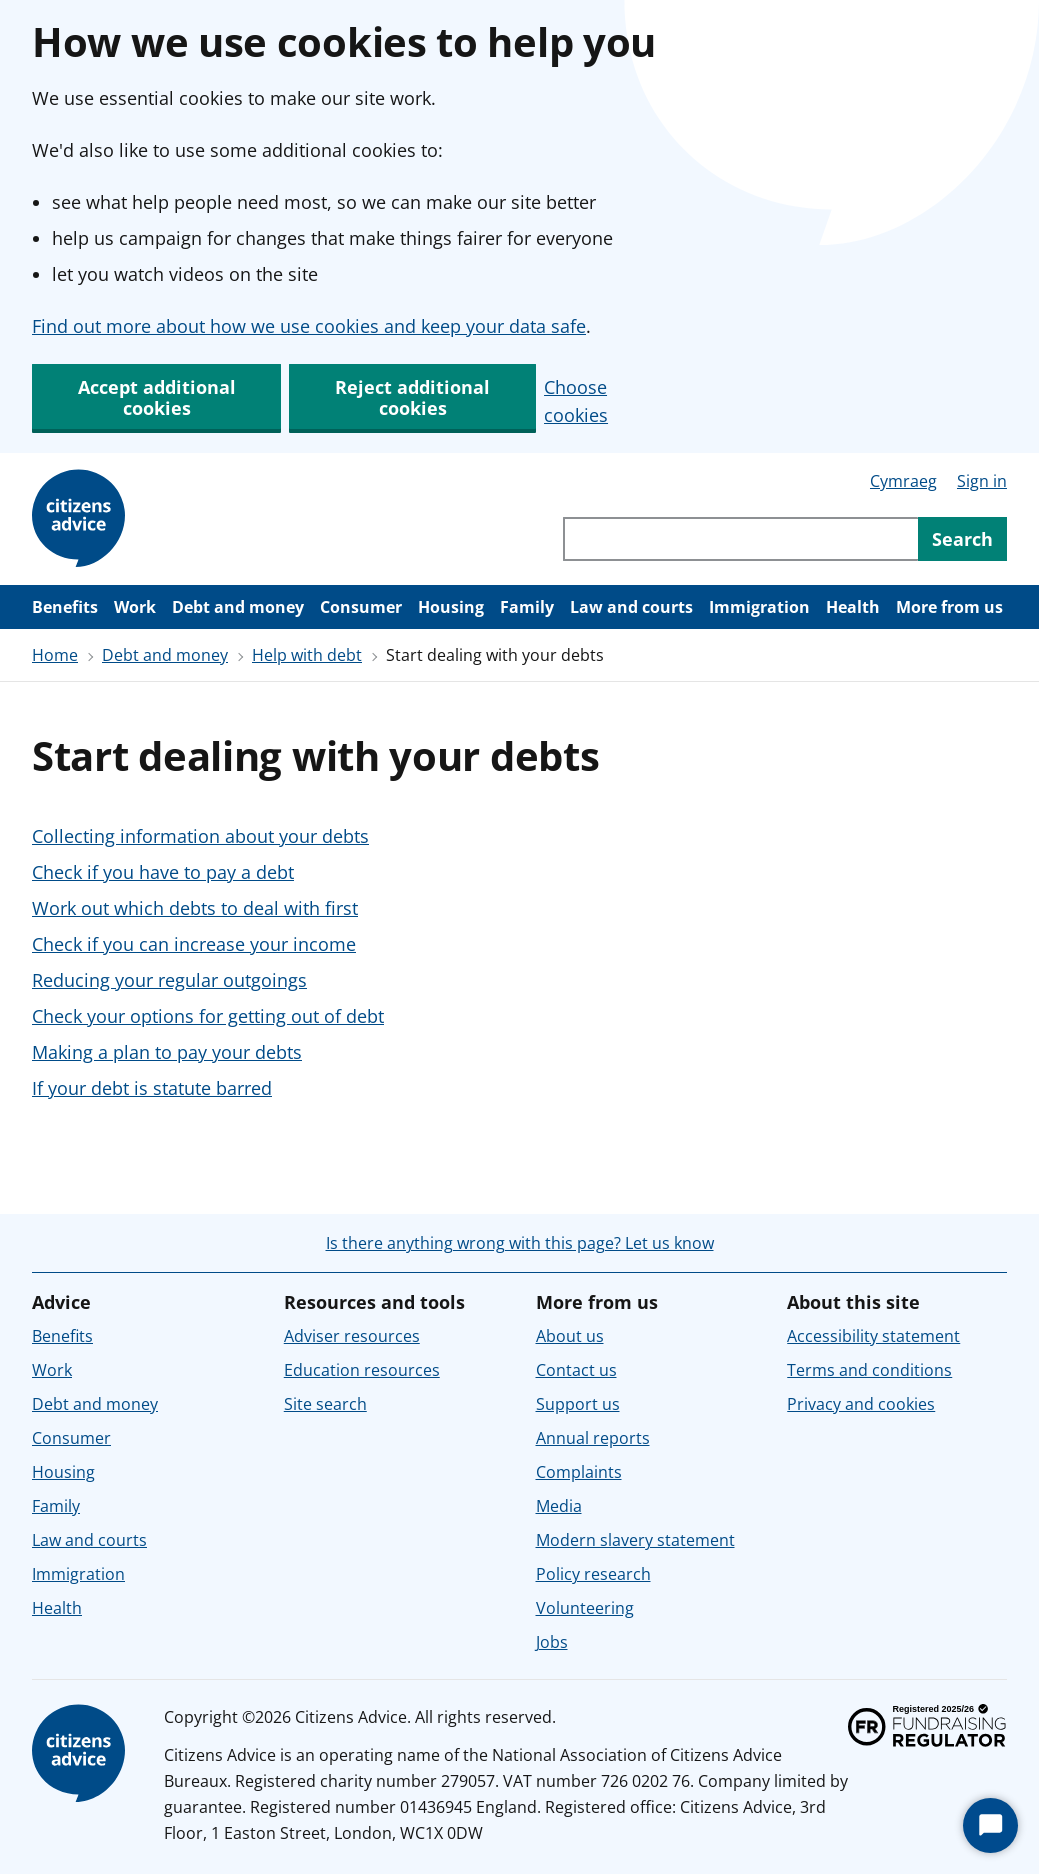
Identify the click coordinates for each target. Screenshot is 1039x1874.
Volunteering (585, 1608)
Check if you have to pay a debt (163, 872)
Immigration (759, 607)
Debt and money (238, 607)
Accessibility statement (873, 1336)
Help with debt (307, 655)
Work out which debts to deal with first (195, 908)
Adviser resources (352, 1336)
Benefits (65, 607)
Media (559, 1506)
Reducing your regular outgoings (169, 980)
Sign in (982, 481)
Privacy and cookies (861, 1404)
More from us (949, 607)
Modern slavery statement (635, 1540)
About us (570, 1336)
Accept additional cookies (157, 397)
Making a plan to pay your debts (167, 1052)
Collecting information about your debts (200, 836)
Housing (451, 607)
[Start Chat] (990, 1825)
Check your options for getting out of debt (208, 1016)
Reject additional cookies (412, 397)
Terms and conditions (869, 1370)
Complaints (579, 1472)
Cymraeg (903, 481)
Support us (578, 1404)
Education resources (362, 1370)
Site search (325, 1404)
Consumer (361, 607)
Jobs (552, 1642)
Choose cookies (576, 401)
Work (135, 607)
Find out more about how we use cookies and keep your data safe (309, 326)
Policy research (593, 1574)
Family (527, 607)
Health (853, 607)
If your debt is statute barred (152, 1088)
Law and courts (631, 607)
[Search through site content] (740, 539)
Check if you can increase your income (194, 944)
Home (55, 655)
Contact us (576, 1370)
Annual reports (593, 1438)
